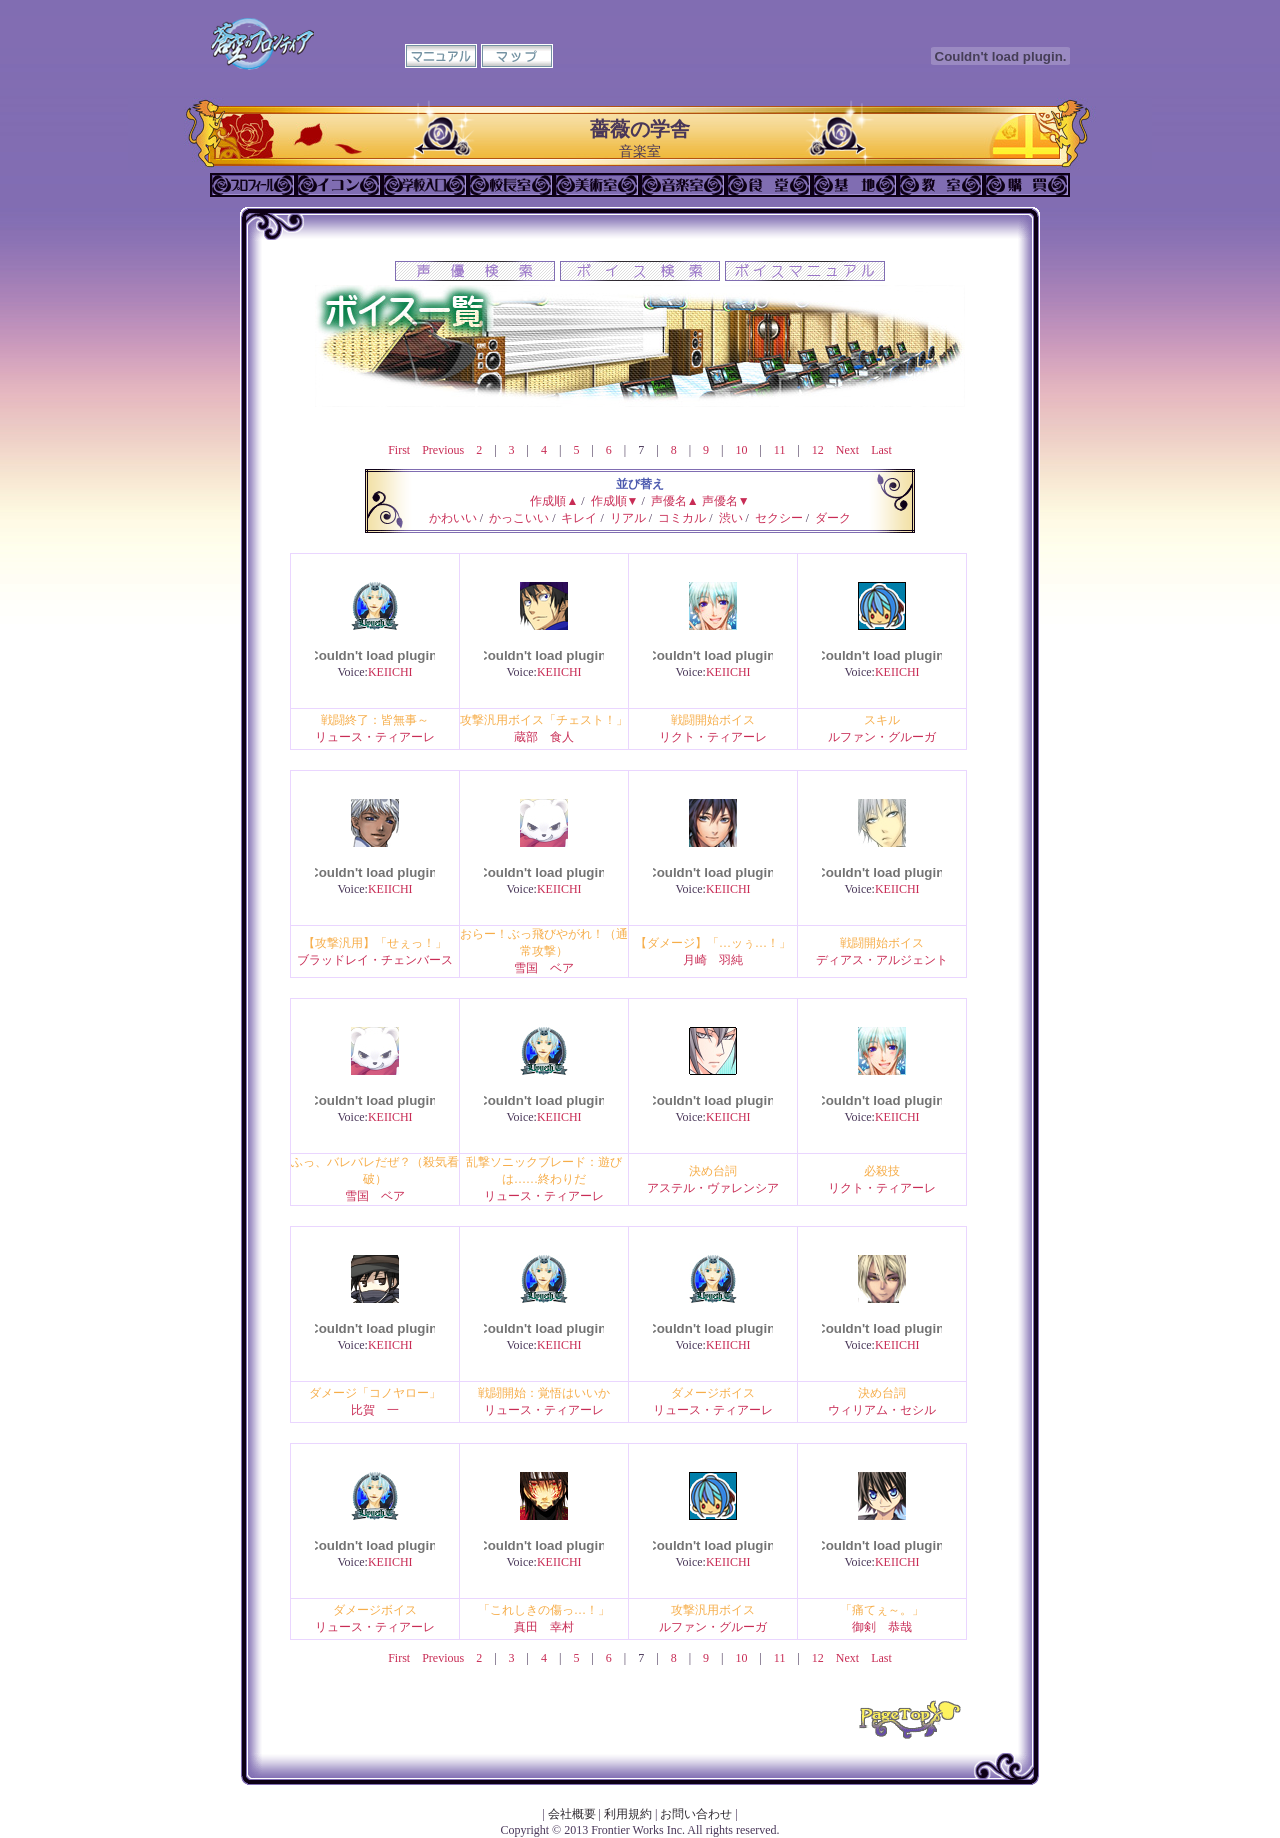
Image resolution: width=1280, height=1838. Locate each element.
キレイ (579, 518)
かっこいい (519, 518)
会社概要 (572, 1814)
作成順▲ (554, 501)
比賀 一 (375, 1410)
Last (881, 450)
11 (780, 450)
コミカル (682, 518)
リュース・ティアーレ (375, 737)
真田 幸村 (544, 1627)
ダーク (833, 518)
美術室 (597, 185)
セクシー (779, 518)
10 (741, 450)
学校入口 (425, 185)
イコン (339, 185)
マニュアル (441, 56)
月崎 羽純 (713, 960)
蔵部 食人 (544, 737)
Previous (443, 450)
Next (847, 450)
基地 (855, 185)
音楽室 (683, 185)
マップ (517, 56)
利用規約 (628, 1814)
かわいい (453, 518)
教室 (941, 185)
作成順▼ (615, 501)
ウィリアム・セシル (882, 1410)
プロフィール (253, 185)
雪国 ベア (544, 968)
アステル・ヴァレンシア (713, 1188)
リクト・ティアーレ (713, 737)
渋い (731, 518)
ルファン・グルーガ (882, 737)
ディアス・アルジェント (882, 960)
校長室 (511, 185)
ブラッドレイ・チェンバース (375, 960)
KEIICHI (390, 672)
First (399, 450)
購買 (1027, 185)
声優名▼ (726, 501)
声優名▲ (675, 501)
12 (818, 450)
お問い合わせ (696, 1814)
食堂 (769, 185)
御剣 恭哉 (882, 1627)
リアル (628, 518)
